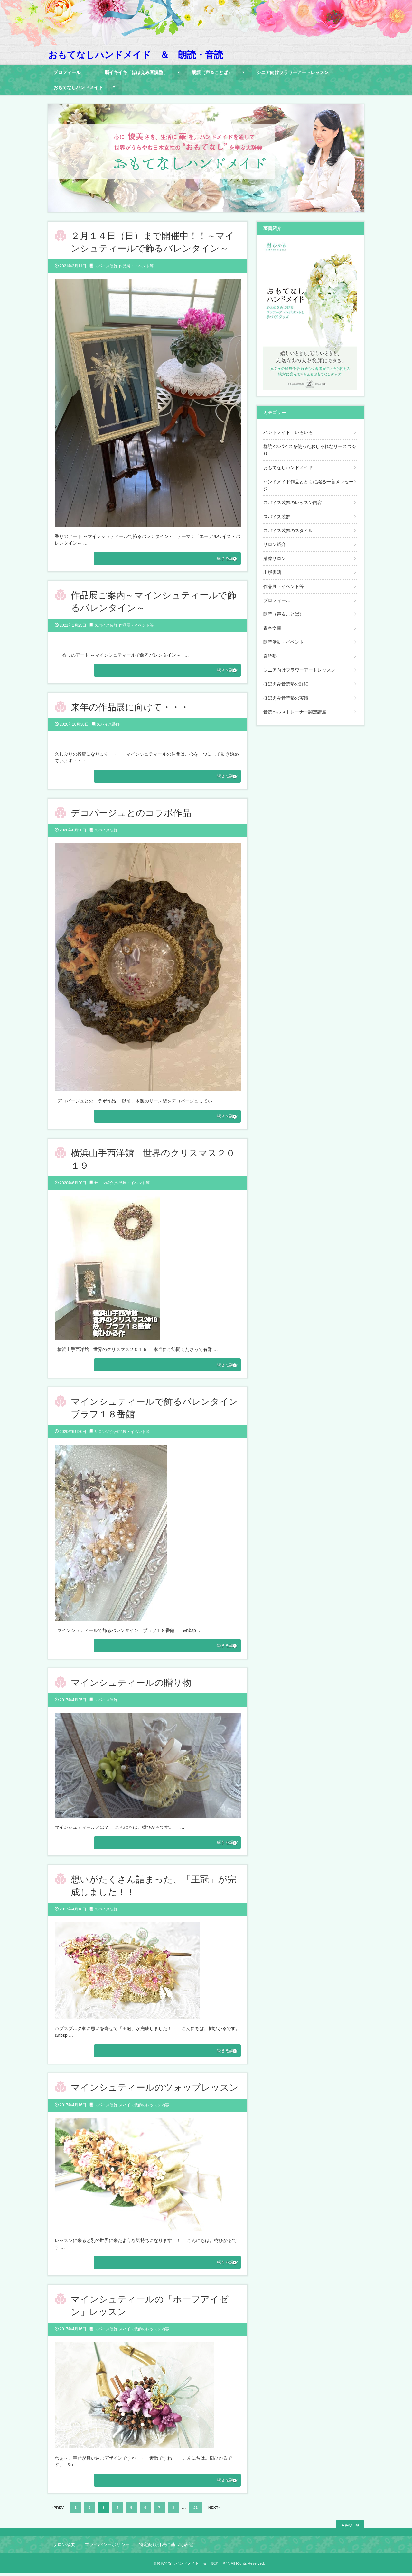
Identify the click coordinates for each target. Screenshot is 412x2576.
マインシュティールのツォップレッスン (155, 2089)
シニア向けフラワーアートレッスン (293, 72)
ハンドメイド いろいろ (288, 432)
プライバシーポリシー (107, 2547)
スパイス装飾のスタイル (288, 530)
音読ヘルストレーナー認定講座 (294, 711)
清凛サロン (274, 558)
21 (195, 2510)
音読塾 (270, 656)
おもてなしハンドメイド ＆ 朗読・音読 (135, 55)
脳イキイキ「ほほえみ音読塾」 (136, 72)
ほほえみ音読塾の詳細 (285, 683)
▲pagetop (350, 2527)
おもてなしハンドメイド (78, 87)
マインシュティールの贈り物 (131, 1684)
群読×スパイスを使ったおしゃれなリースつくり (309, 450)
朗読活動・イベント (283, 642)
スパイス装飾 (105, 266)
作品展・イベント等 (136, 266)
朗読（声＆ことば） (212, 72)
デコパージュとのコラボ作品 (131, 814)
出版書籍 (272, 572)
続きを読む (218, 558)
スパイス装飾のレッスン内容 (144, 2107)
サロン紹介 (104, 1184)
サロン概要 (64, 2547)
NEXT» (214, 2510)
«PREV (58, 2510)
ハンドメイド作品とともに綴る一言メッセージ (308, 485)
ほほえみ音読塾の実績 (285, 698)
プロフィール (66, 72)
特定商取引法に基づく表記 (166, 2547)
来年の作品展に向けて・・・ (130, 707)
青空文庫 (272, 628)
